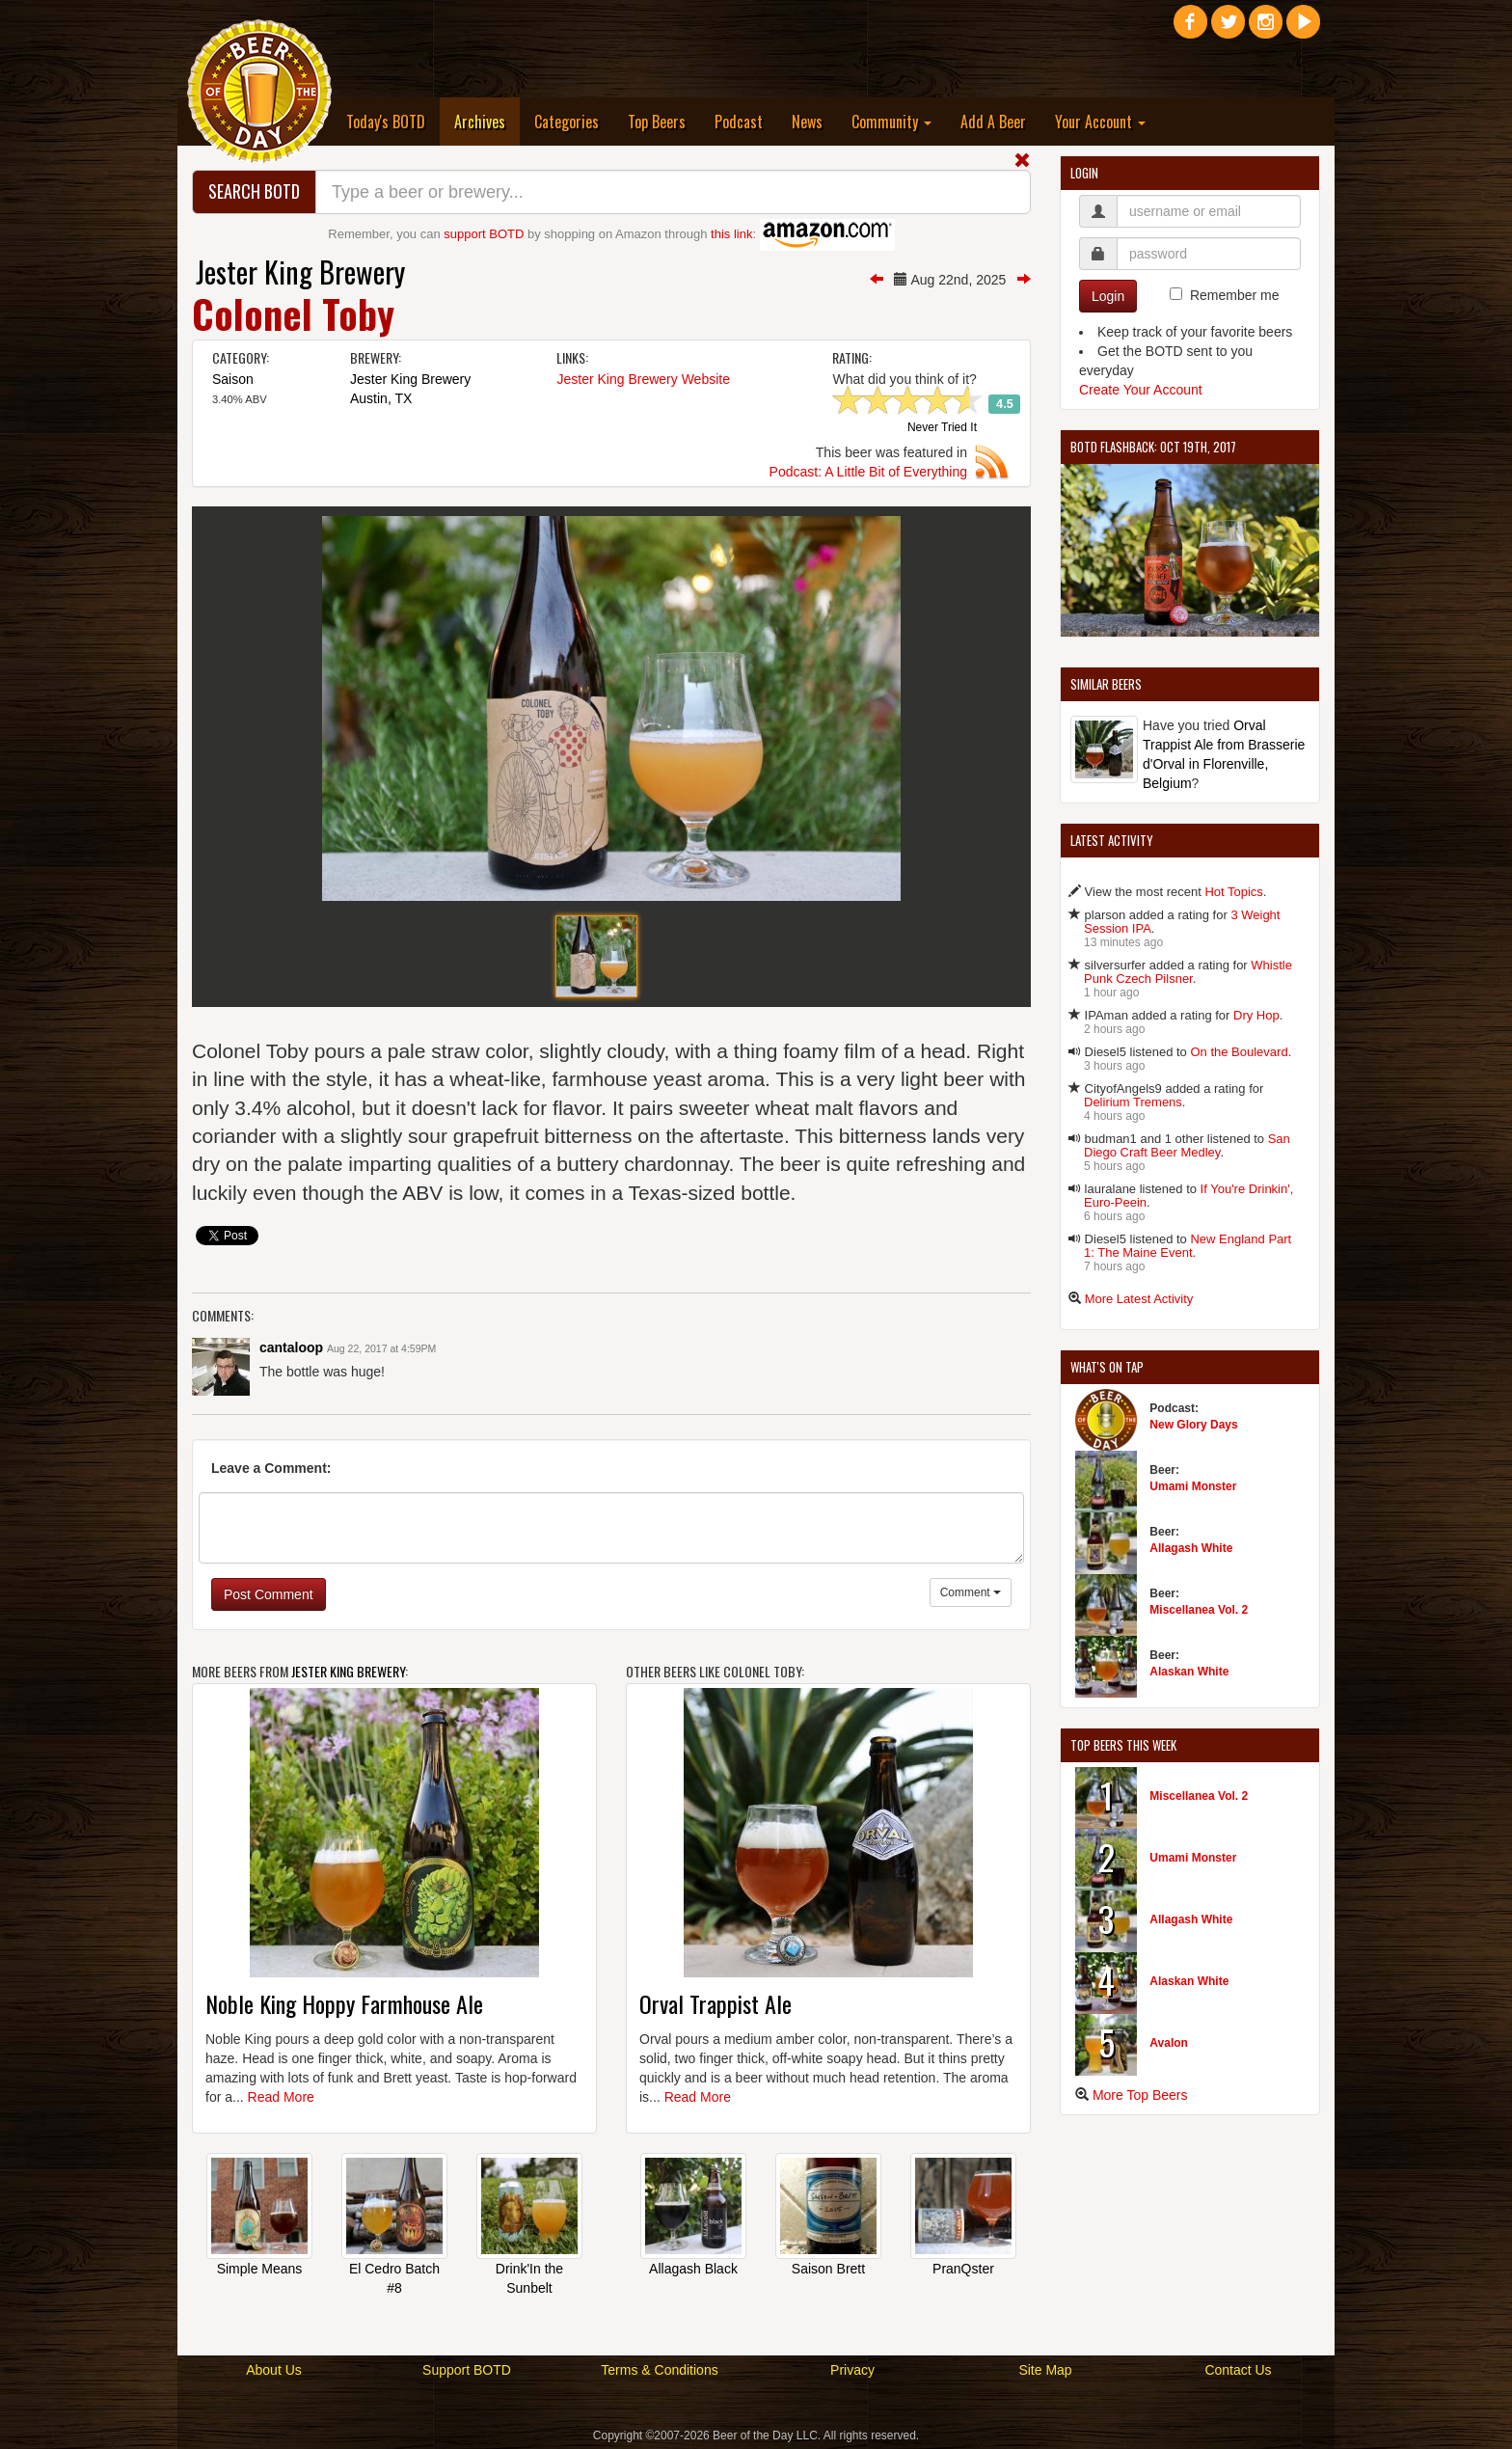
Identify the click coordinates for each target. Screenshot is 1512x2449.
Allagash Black (693, 2268)
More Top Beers (1140, 2095)
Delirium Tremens (1133, 1102)
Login (1108, 296)
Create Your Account (1140, 389)
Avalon (1168, 2043)
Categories (566, 121)
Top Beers (657, 121)
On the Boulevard (1238, 1052)
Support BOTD (466, 2370)
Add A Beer (993, 121)
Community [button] (891, 121)
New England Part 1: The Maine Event (1187, 1246)
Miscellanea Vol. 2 (1198, 1610)
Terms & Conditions (659, 2370)
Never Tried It (942, 428)
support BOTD (484, 234)
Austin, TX (381, 398)
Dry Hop (1256, 1015)
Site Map (1044, 2370)
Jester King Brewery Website (642, 379)
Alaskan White (1188, 1671)
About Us (274, 2370)
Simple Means (260, 2268)
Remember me (1235, 295)
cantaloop (291, 1347)
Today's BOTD (385, 121)
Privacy (852, 2370)
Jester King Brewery (300, 271)
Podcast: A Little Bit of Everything (868, 471)
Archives (487, 121)
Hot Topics (1233, 891)
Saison (233, 379)
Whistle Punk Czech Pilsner (1188, 972)
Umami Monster (1192, 1486)
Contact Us (1237, 2370)
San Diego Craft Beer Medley (1187, 1145)
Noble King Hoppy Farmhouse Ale (344, 2003)
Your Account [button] (1100, 121)
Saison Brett (828, 2268)
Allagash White (1190, 1548)
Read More (281, 2097)
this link (731, 234)
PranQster (963, 2268)
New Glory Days (1193, 1424)
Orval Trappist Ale (715, 2003)
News (807, 121)
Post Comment (268, 1594)
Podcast (739, 121)
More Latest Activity (1139, 1299)
